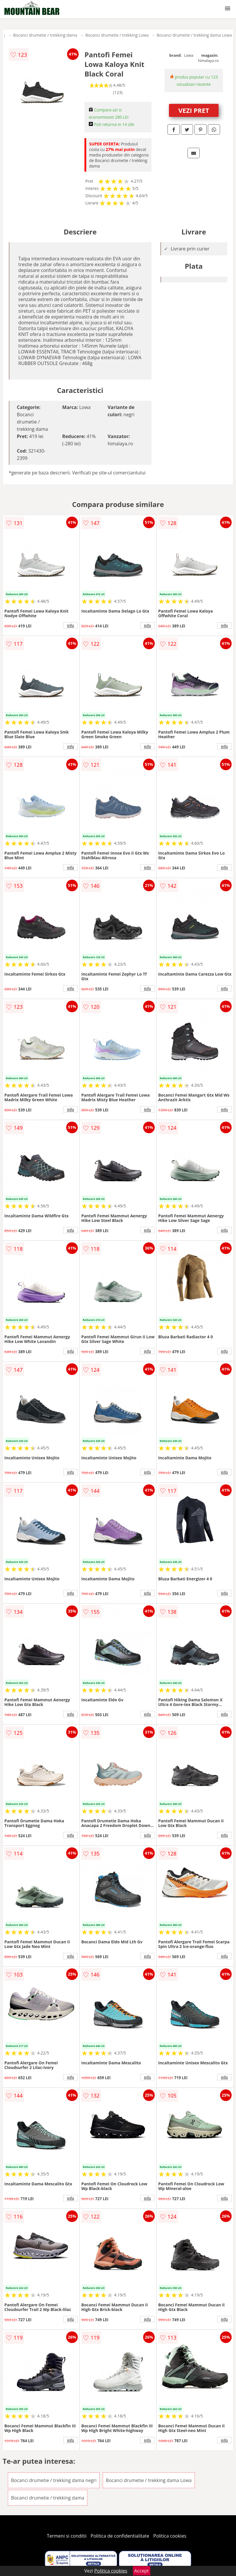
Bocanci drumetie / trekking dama (45, 35)
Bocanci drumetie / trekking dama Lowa (194, 35)
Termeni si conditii (67, 2536)
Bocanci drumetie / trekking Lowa (117, 35)
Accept (141, 2571)
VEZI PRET (194, 110)
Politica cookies (169, 2536)
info (70, 625)
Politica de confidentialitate (120, 2536)
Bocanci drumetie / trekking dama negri (53, 2480)
